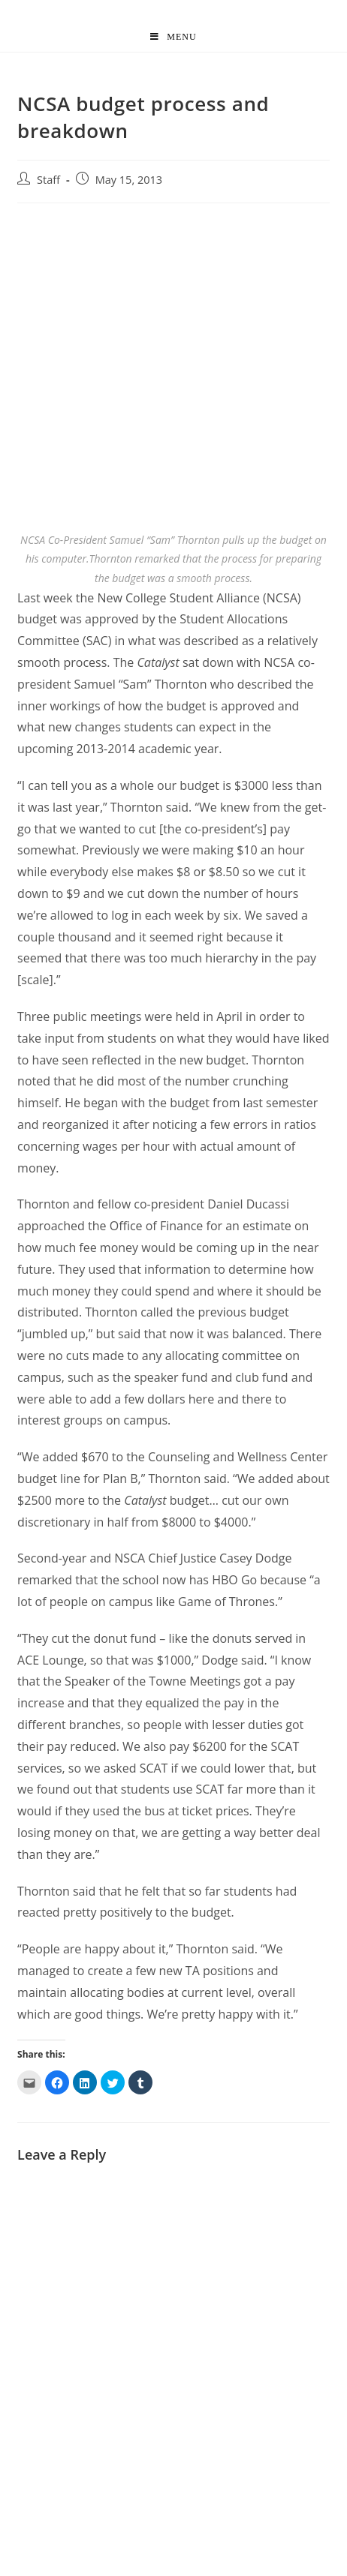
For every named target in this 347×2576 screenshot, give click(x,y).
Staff (48, 180)
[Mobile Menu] (173, 37)
